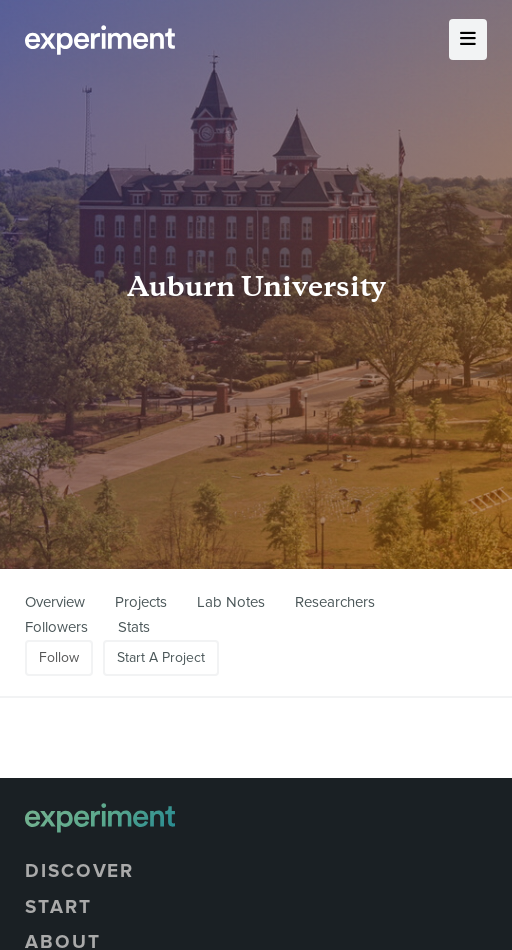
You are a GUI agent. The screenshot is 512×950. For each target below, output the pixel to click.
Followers (56, 627)
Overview (55, 602)
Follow (59, 657)
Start (58, 907)
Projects (141, 602)
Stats (134, 627)
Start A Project (161, 657)
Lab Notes (231, 602)
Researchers (335, 602)
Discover (79, 871)
